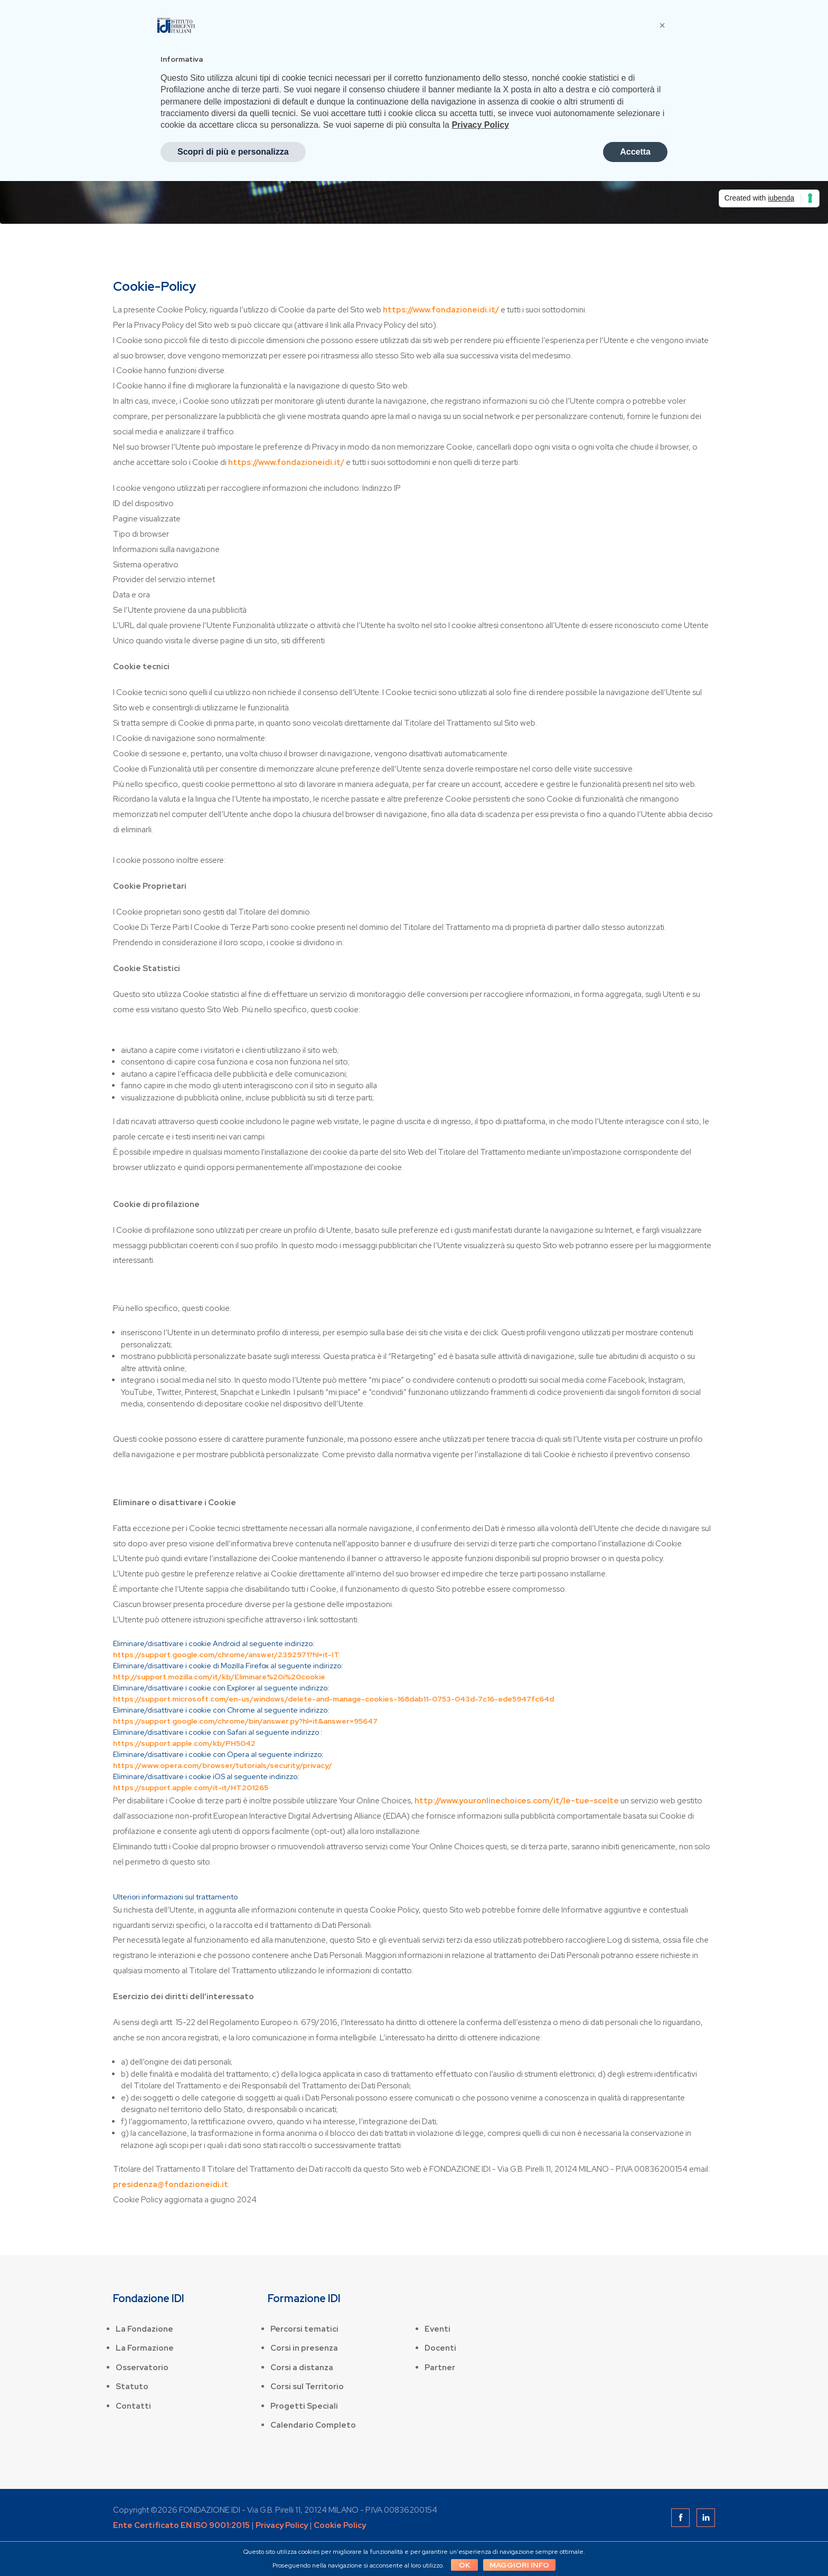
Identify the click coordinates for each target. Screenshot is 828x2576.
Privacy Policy (282, 2525)
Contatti (133, 2406)
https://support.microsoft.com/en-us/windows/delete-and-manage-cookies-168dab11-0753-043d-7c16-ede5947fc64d (333, 1699)
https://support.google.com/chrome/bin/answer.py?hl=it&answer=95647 (245, 1721)
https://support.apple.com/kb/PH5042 (184, 1743)
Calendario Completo (313, 2425)
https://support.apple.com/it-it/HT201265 (190, 1787)
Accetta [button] (635, 151)
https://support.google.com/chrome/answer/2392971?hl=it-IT (226, 1654)
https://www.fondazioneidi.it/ (441, 310)
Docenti (440, 2348)
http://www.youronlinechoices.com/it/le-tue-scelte (517, 1800)
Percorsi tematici (304, 2329)
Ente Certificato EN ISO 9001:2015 (181, 2525)
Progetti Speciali (304, 2406)
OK (463, 2565)
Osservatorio (142, 2367)
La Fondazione (144, 2329)
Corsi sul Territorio (307, 2386)
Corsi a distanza (301, 2367)
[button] (662, 25)
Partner (440, 2367)
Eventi (437, 2329)
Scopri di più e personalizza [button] (233, 151)
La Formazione (145, 2348)
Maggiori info (520, 2565)
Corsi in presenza (304, 2348)
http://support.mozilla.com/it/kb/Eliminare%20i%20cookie (219, 1676)
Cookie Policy (340, 2525)
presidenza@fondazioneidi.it (170, 2184)
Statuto (132, 2386)
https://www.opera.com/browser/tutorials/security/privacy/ (222, 1765)
